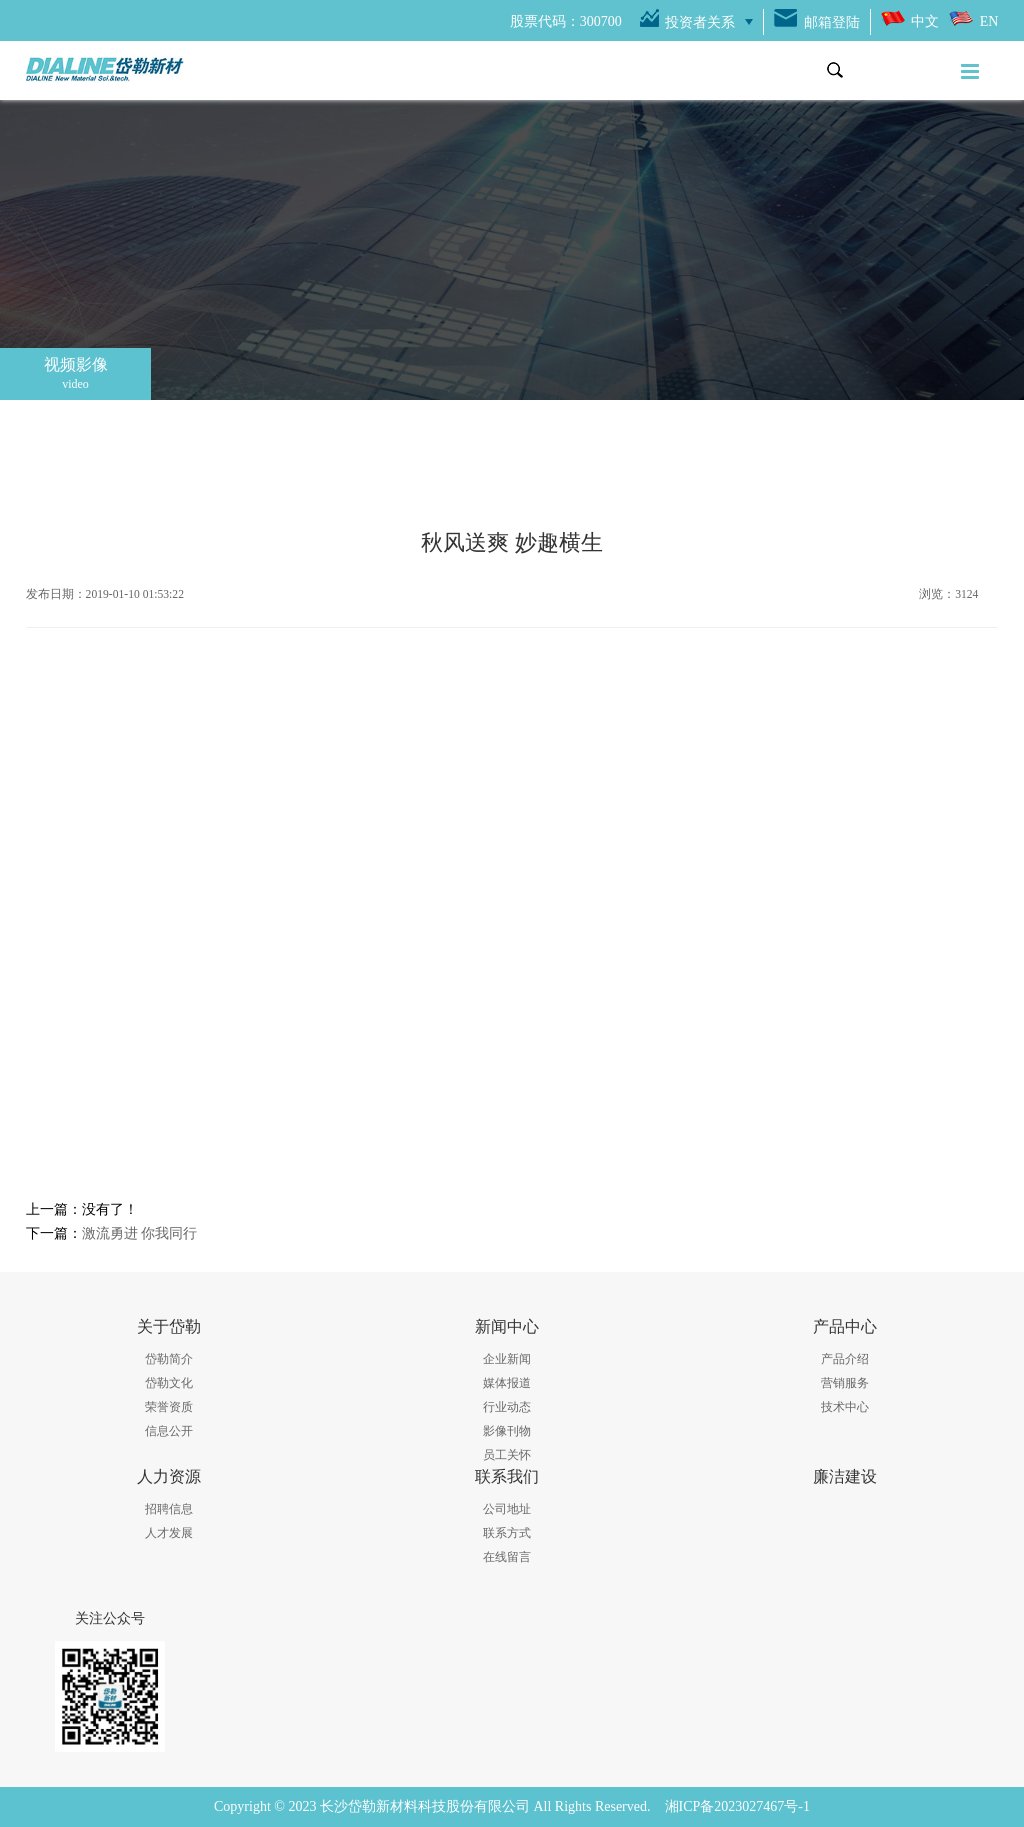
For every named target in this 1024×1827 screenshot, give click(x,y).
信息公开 (169, 1431)
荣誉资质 (169, 1407)
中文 (925, 21)
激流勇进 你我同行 (140, 1233)
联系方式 (507, 1533)
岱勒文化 (169, 1383)
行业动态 (507, 1407)
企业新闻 (507, 1359)
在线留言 (507, 1557)
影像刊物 (507, 1431)
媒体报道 (507, 1383)
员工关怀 (507, 1455)
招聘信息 (169, 1509)
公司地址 (507, 1509)
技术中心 (845, 1407)
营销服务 (845, 1383)
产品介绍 (845, 1359)
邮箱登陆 (832, 22)
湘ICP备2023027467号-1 (737, 1806)
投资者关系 (700, 22)
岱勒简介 (169, 1359)
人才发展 (169, 1533)
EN (989, 21)
